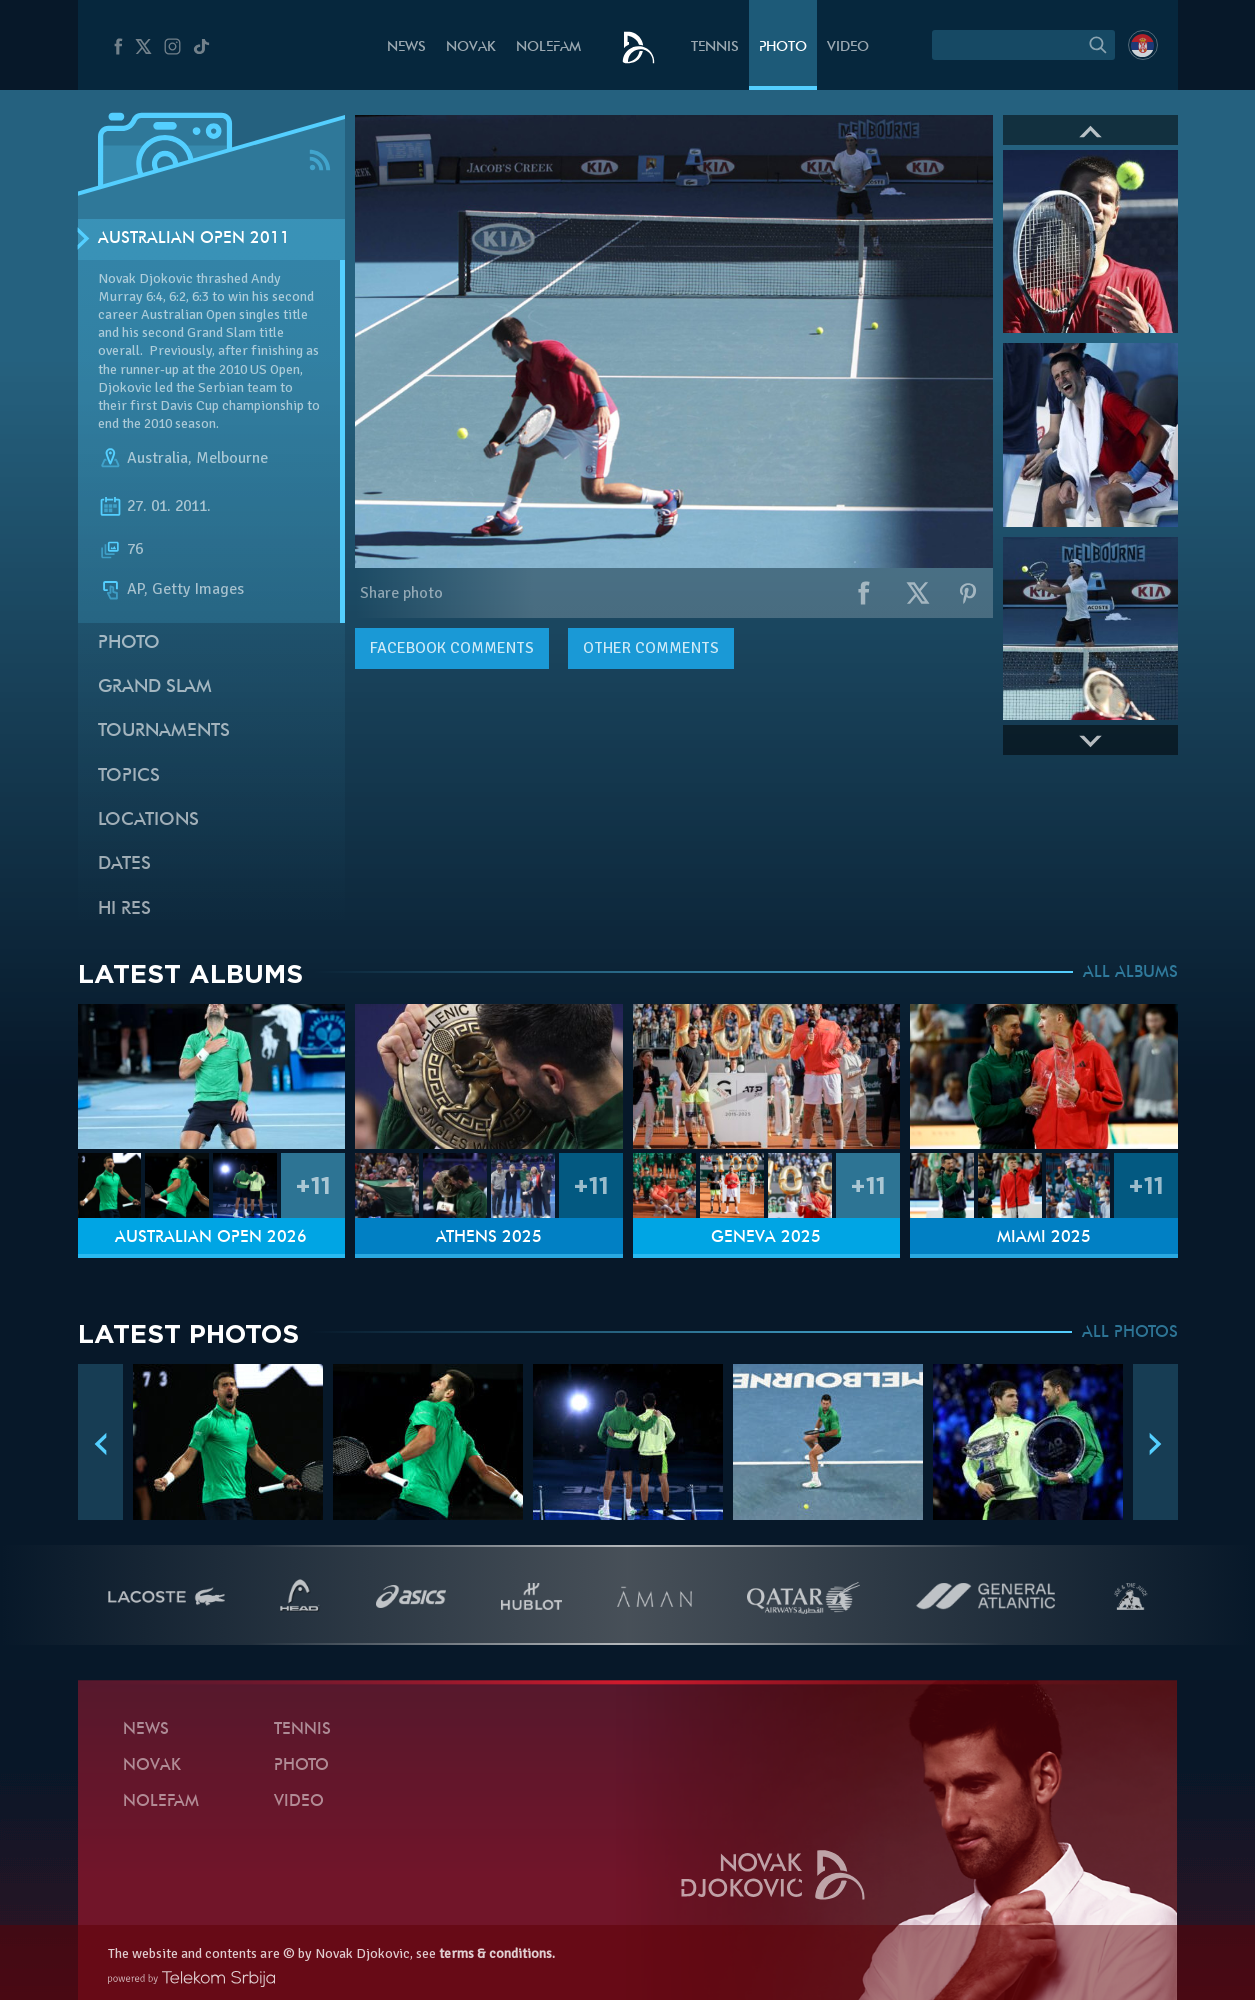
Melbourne (232, 458)
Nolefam (548, 47)
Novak (471, 47)
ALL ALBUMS (1130, 973)
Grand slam (155, 687)
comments (452, 648)
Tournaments (164, 731)
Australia (157, 458)
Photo (783, 47)
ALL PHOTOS (1130, 1333)
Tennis (715, 47)
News (406, 47)
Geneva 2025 (766, 1238)
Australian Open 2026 (211, 1238)
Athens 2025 (489, 1238)
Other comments (651, 648)
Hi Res (124, 909)
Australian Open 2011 (194, 239)
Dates (124, 864)
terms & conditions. (497, 1953)
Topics (129, 776)
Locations (148, 820)
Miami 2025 (1044, 1238)
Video (848, 47)
